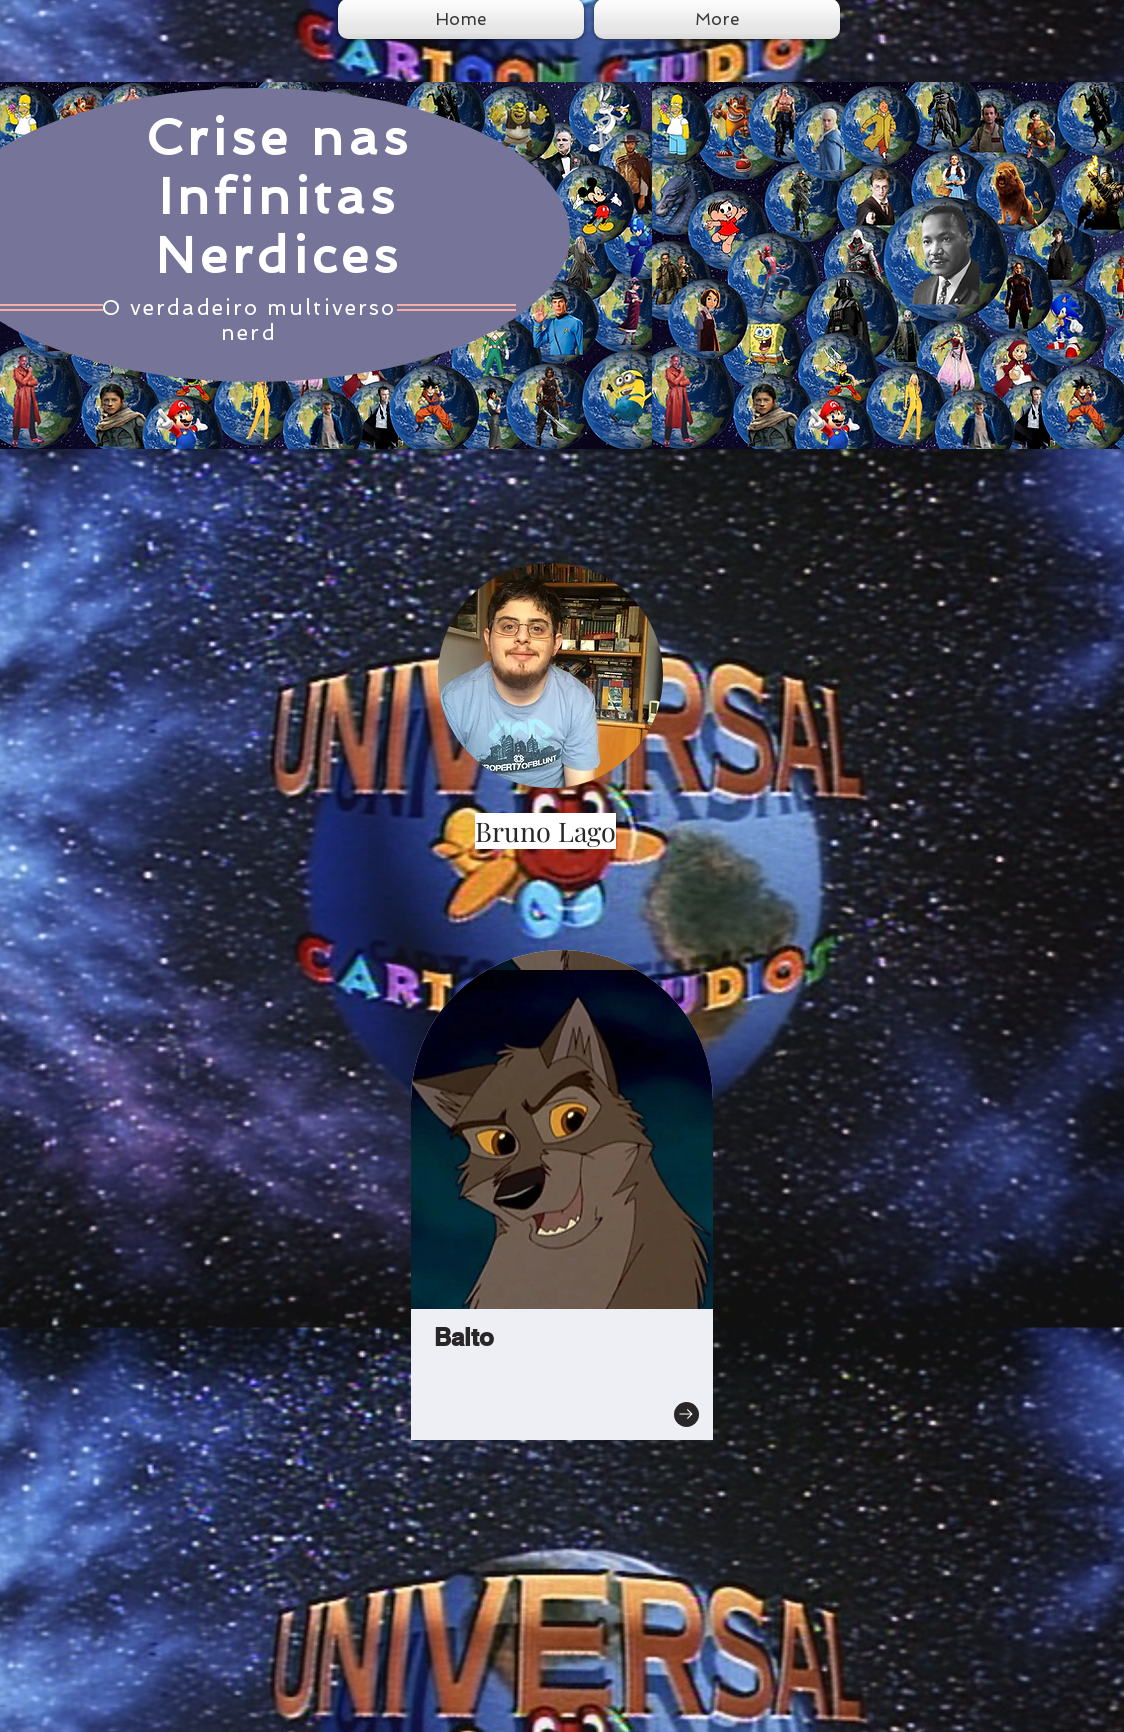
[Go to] (686, 1414)
